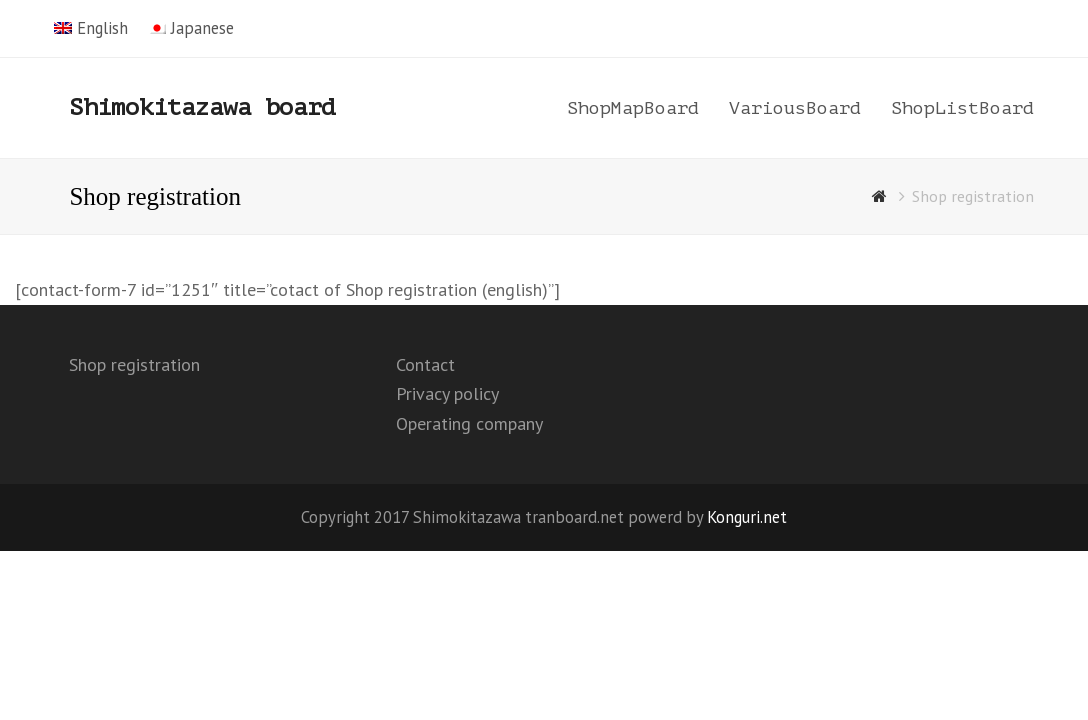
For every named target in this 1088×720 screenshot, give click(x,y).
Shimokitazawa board (202, 107)
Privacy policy (447, 393)
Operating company (469, 423)
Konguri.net (747, 517)
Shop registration (134, 364)
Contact (425, 364)
